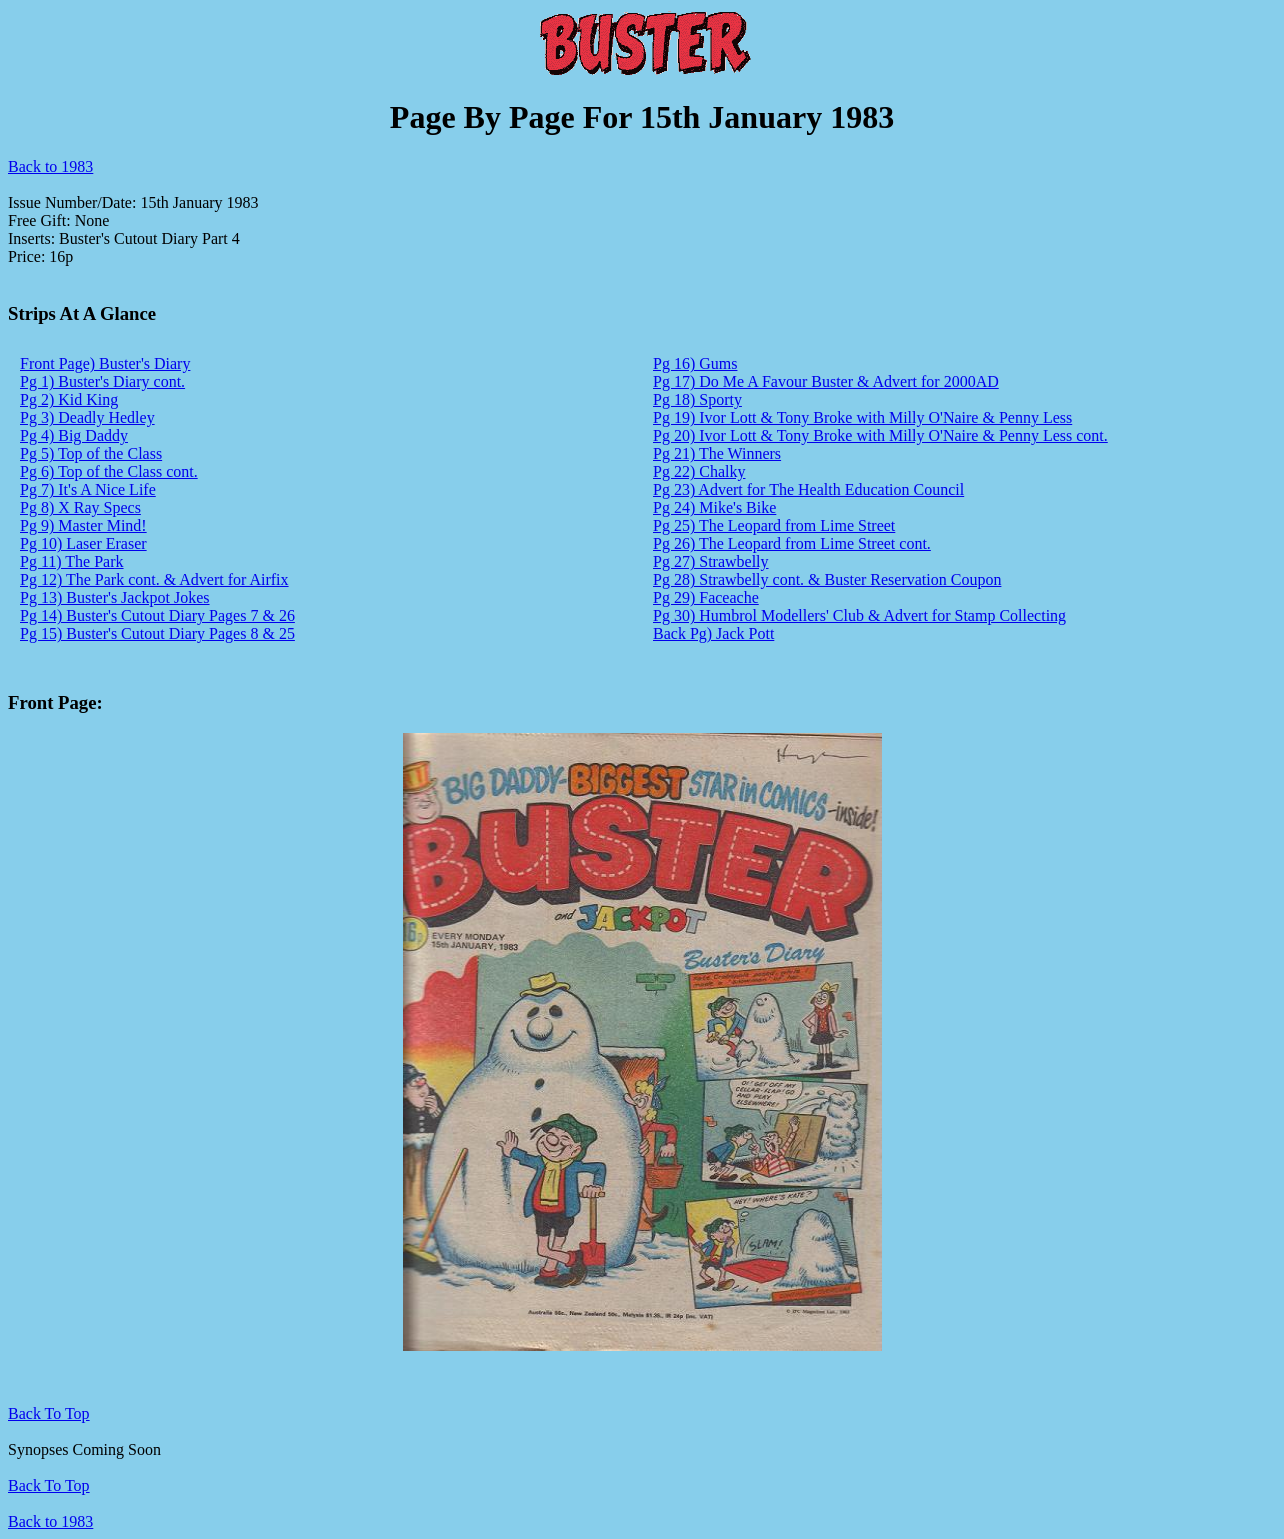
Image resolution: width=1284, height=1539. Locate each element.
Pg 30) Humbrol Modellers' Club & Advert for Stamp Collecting (859, 615)
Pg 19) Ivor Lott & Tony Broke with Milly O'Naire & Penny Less (862, 417)
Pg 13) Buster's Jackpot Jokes (115, 597)
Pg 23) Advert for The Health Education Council (808, 489)
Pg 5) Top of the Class (91, 453)
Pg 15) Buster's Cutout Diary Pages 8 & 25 (157, 633)
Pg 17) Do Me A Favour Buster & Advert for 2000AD (826, 381)
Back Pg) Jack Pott (713, 633)
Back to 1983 (50, 166)
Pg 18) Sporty (697, 399)
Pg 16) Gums (695, 363)
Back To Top (49, 1485)
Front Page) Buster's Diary (105, 363)
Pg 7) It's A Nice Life (88, 489)
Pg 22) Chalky (699, 471)
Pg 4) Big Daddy (74, 435)
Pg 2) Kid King (69, 399)
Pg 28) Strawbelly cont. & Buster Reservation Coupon (827, 579)
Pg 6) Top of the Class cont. (109, 471)
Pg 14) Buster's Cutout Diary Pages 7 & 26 (157, 615)
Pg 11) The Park (72, 561)
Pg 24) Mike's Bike (714, 507)
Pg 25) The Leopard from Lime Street (774, 525)
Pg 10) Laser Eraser (83, 543)
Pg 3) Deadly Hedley (87, 417)
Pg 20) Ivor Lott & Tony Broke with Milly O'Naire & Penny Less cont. (880, 435)
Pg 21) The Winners (717, 453)
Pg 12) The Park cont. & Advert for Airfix (154, 579)
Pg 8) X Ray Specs (80, 507)
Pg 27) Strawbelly (711, 561)
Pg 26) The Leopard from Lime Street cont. (792, 543)
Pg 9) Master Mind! (83, 525)
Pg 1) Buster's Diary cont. (102, 381)
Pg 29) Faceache (706, 597)
